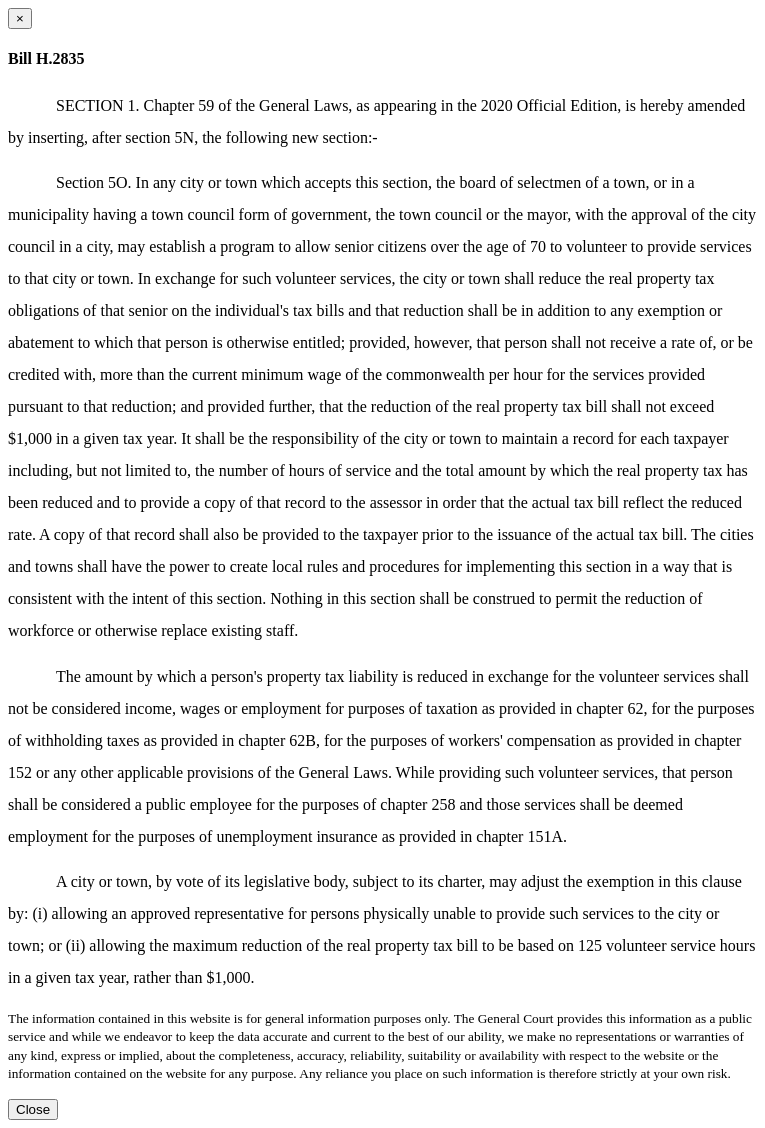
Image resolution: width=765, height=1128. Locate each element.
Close (33, 1109)
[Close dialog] (20, 18)
